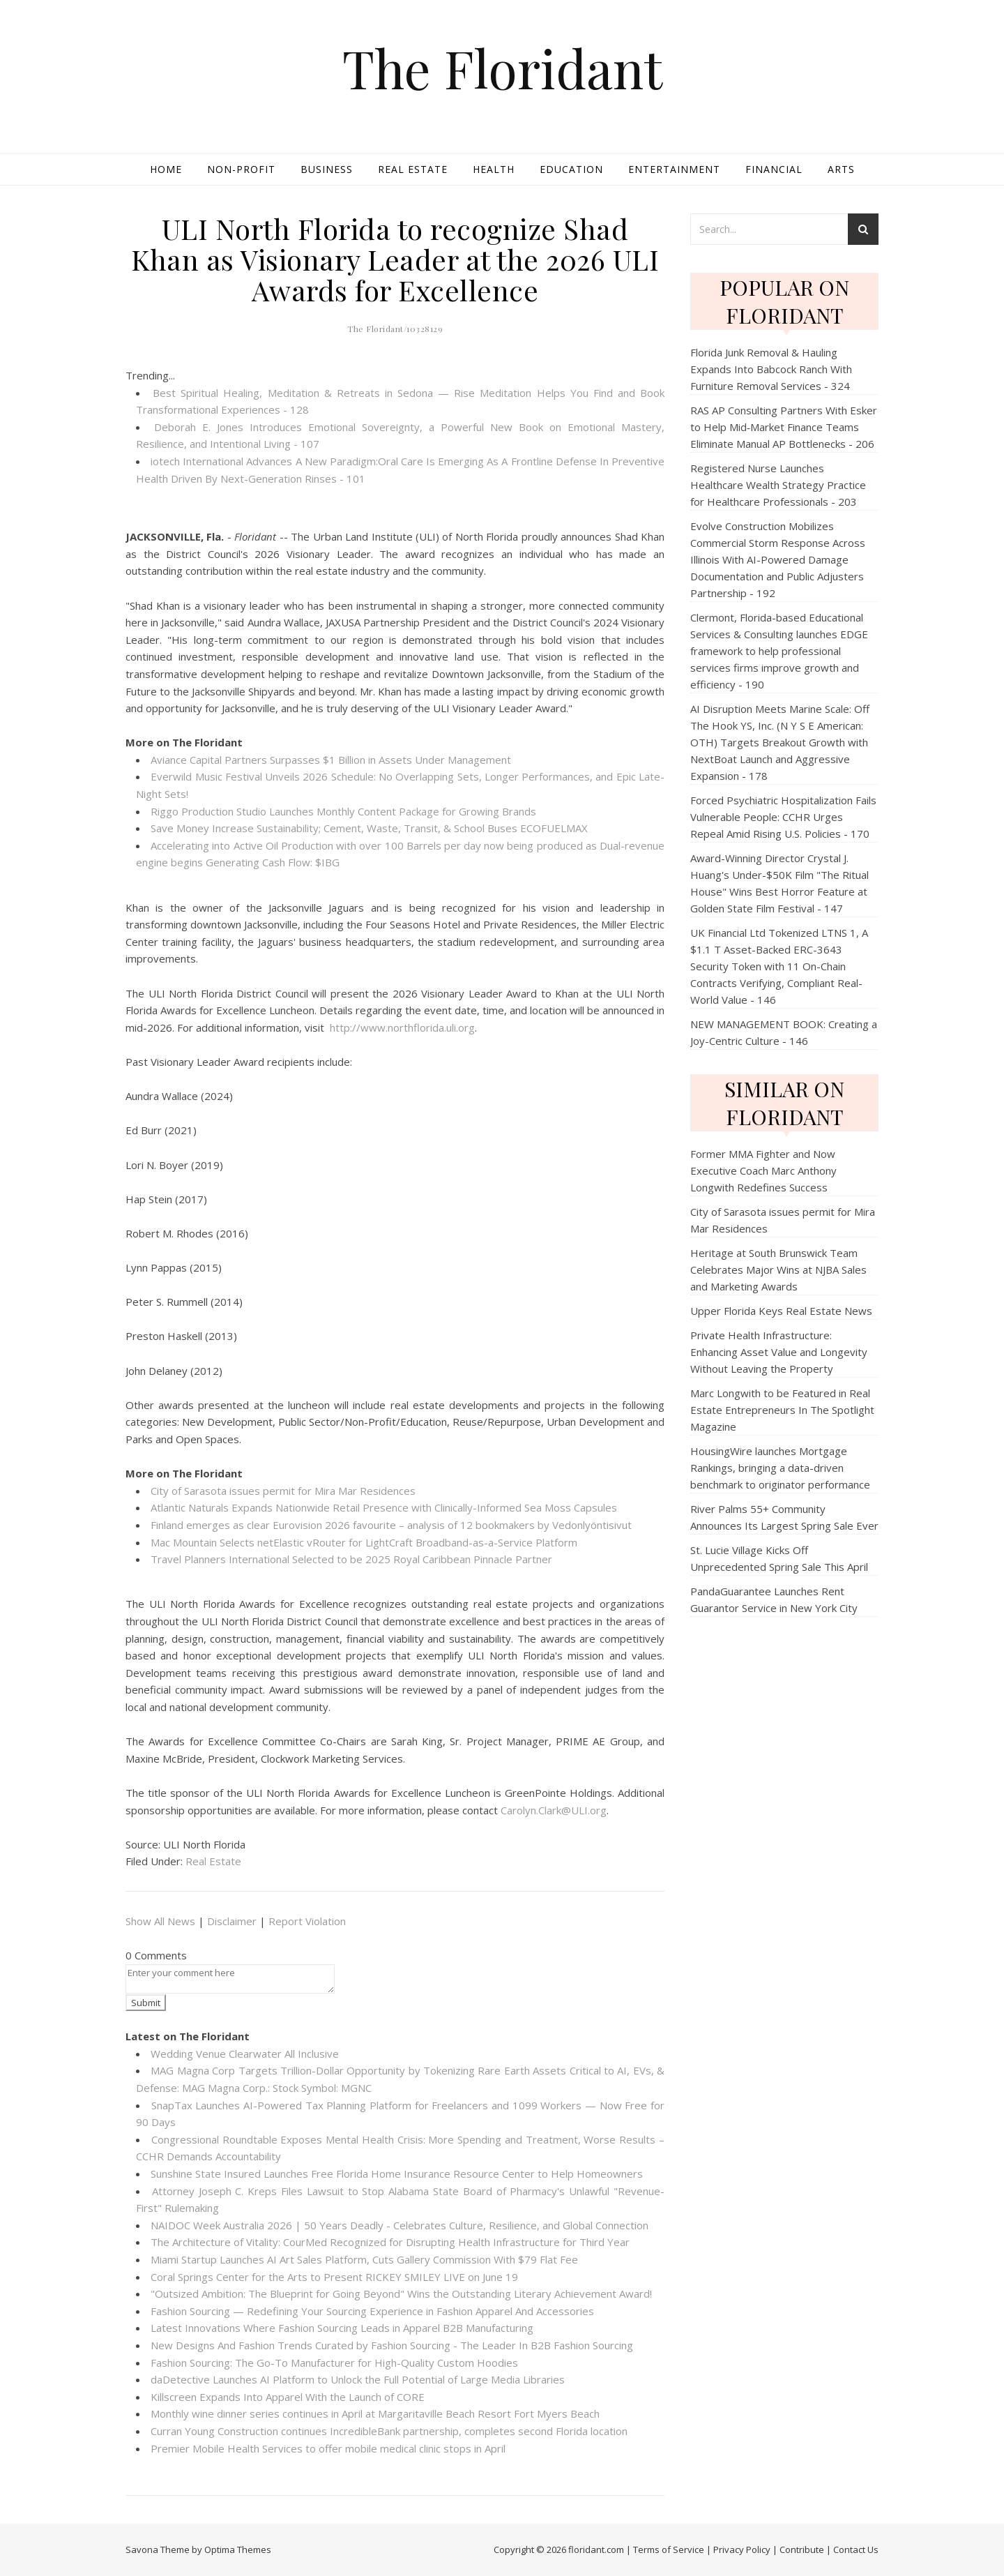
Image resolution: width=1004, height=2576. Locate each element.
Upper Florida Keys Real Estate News (781, 1311)
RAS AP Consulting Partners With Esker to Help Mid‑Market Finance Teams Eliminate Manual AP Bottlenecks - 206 (783, 427)
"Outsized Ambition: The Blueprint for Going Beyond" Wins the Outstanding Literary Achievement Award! (401, 2293)
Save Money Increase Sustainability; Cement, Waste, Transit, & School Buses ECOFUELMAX (369, 828)
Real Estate (413, 169)
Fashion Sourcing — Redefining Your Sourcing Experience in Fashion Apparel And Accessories (372, 2311)
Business (327, 169)
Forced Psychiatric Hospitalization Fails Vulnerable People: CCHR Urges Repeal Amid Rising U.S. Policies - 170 (783, 817)
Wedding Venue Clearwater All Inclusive (245, 2054)
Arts (841, 169)
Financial (774, 169)
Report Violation (307, 1921)
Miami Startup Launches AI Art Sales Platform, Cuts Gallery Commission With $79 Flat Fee (364, 2259)
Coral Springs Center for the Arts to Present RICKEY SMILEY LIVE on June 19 (334, 2277)
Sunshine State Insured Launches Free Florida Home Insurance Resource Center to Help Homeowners (397, 2173)
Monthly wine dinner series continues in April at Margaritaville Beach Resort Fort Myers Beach (375, 2413)
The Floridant (502, 68)
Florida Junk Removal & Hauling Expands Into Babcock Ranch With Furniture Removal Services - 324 (771, 369)
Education (571, 169)
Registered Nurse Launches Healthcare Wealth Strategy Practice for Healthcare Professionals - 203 (778, 485)
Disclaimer (232, 1921)
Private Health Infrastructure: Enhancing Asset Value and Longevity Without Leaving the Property (778, 1352)
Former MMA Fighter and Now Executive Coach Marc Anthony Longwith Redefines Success (763, 1170)
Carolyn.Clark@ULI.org (554, 1810)
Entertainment (674, 169)
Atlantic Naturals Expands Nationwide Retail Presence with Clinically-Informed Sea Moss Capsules (384, 1507)
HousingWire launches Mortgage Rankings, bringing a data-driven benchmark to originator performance (780, 1467)
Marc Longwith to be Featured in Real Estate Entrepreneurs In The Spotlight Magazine (782, 1409)
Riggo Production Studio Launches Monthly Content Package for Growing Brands (343, 811)
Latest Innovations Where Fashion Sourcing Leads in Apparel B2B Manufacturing (342, 2328)
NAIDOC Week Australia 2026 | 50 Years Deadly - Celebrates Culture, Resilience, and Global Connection (399, 2225)
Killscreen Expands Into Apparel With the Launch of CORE (288, 2397)
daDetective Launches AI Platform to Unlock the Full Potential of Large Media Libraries (358, 2379)
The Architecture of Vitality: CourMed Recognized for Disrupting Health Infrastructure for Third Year (390, 2242)
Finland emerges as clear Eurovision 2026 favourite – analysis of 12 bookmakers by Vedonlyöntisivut (391, 1525)
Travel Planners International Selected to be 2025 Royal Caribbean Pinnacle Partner (351, 1559)
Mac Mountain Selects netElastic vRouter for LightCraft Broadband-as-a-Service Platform (364, 1542)
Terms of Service (668, 2549)
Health (494, 169)
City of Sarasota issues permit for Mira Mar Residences (283, 1491)
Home (166, 169)
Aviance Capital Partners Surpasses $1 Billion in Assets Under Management (331, 760)
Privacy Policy (741, 2549)
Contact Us (855, 2549)
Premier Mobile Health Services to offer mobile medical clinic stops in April (328, 2448)
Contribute (801, 2549)
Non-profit (241, 169)
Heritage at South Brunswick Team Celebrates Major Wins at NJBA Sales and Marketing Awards (778, 1269)
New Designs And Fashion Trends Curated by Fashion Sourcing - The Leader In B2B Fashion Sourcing (392, 2345)
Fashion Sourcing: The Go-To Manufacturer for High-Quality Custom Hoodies (334, 2363)
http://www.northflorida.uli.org (402, 1027)
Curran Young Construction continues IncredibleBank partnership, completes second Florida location (389, 2431)
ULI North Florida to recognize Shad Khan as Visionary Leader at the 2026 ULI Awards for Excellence (395, 259)
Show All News (160, 1921)
